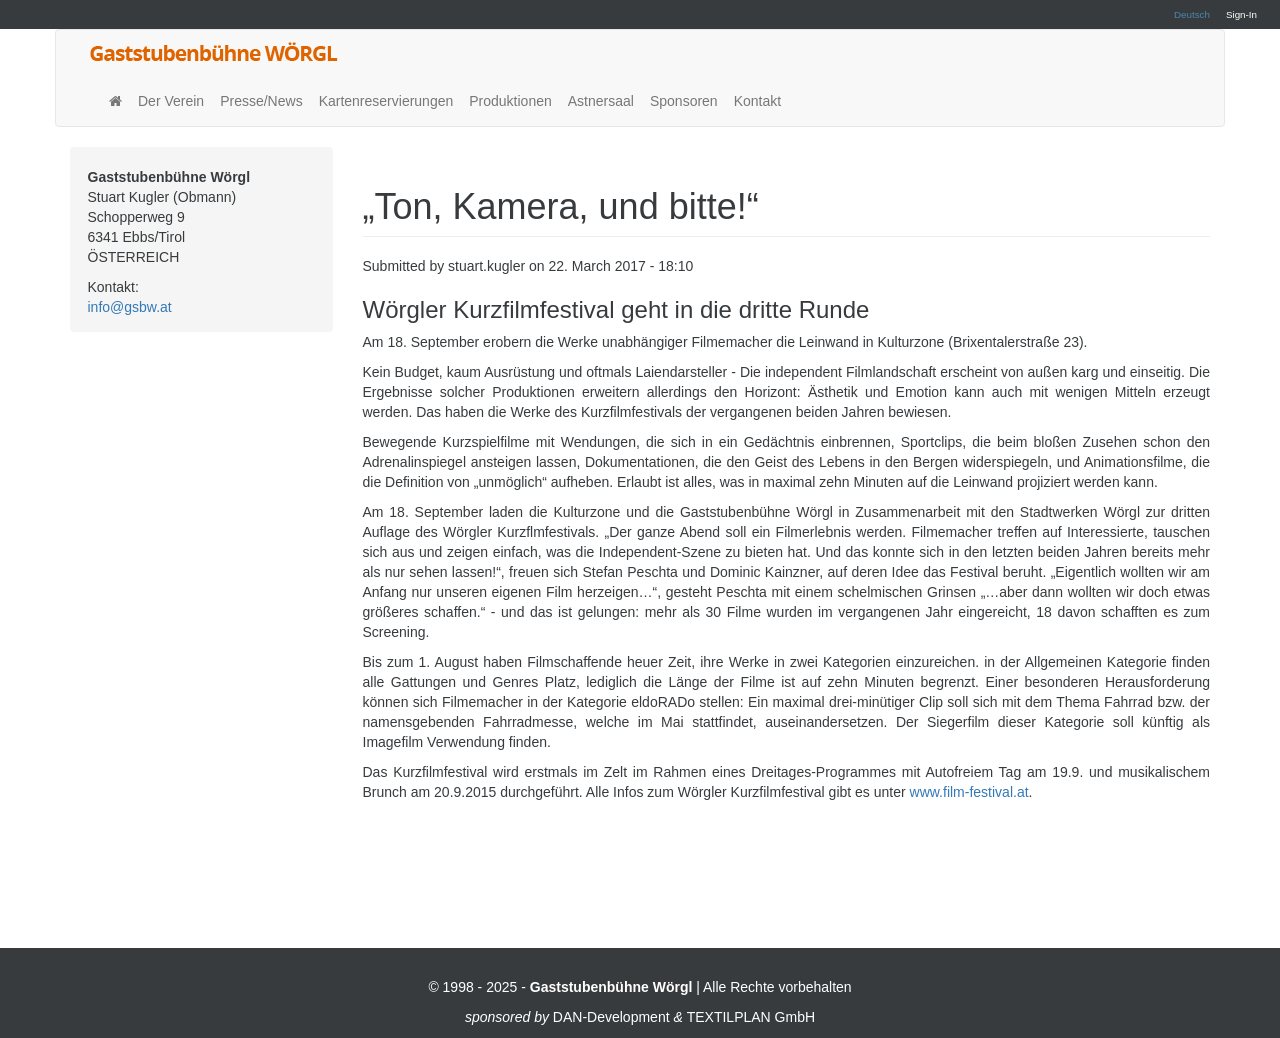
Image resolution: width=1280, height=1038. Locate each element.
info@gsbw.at (130, 307)
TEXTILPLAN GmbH (751, 1017)
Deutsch (1192, 14)
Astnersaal (601, 101)
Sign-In (1241, 14)
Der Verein (171, 101)
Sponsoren (684, 101)
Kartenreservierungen (386, 101)
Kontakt (757, 101)
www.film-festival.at (969, 792)
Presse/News (261, 101)
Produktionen (510, 101)
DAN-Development (611, 1017)
